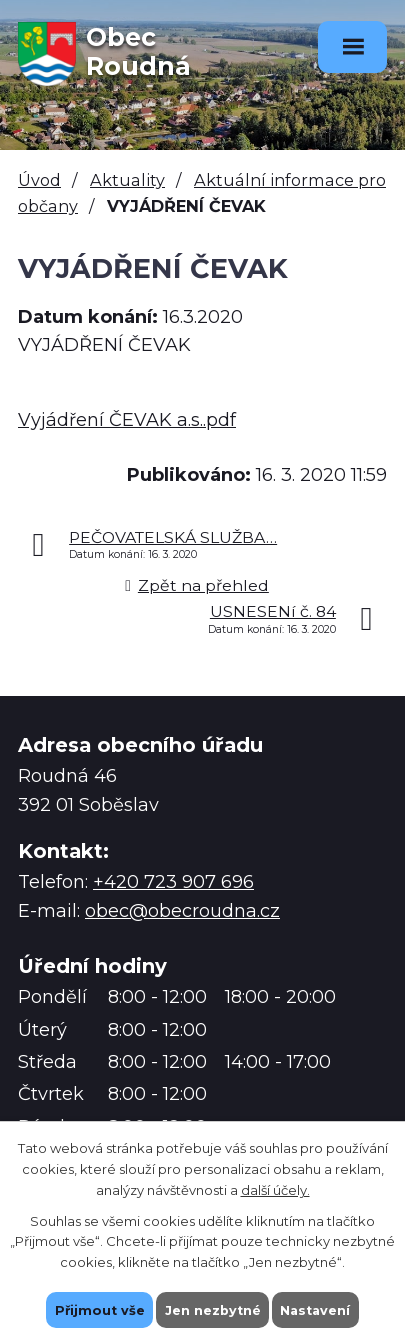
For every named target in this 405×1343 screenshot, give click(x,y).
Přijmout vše (97, 1309)
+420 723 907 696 (173, 882)
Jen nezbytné (212, 1309)
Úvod (39, 180)
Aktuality (127, 180)
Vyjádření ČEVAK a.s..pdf (127, 420)
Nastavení (317, 1309)
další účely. (275, 1189)
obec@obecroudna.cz (182, 911)
